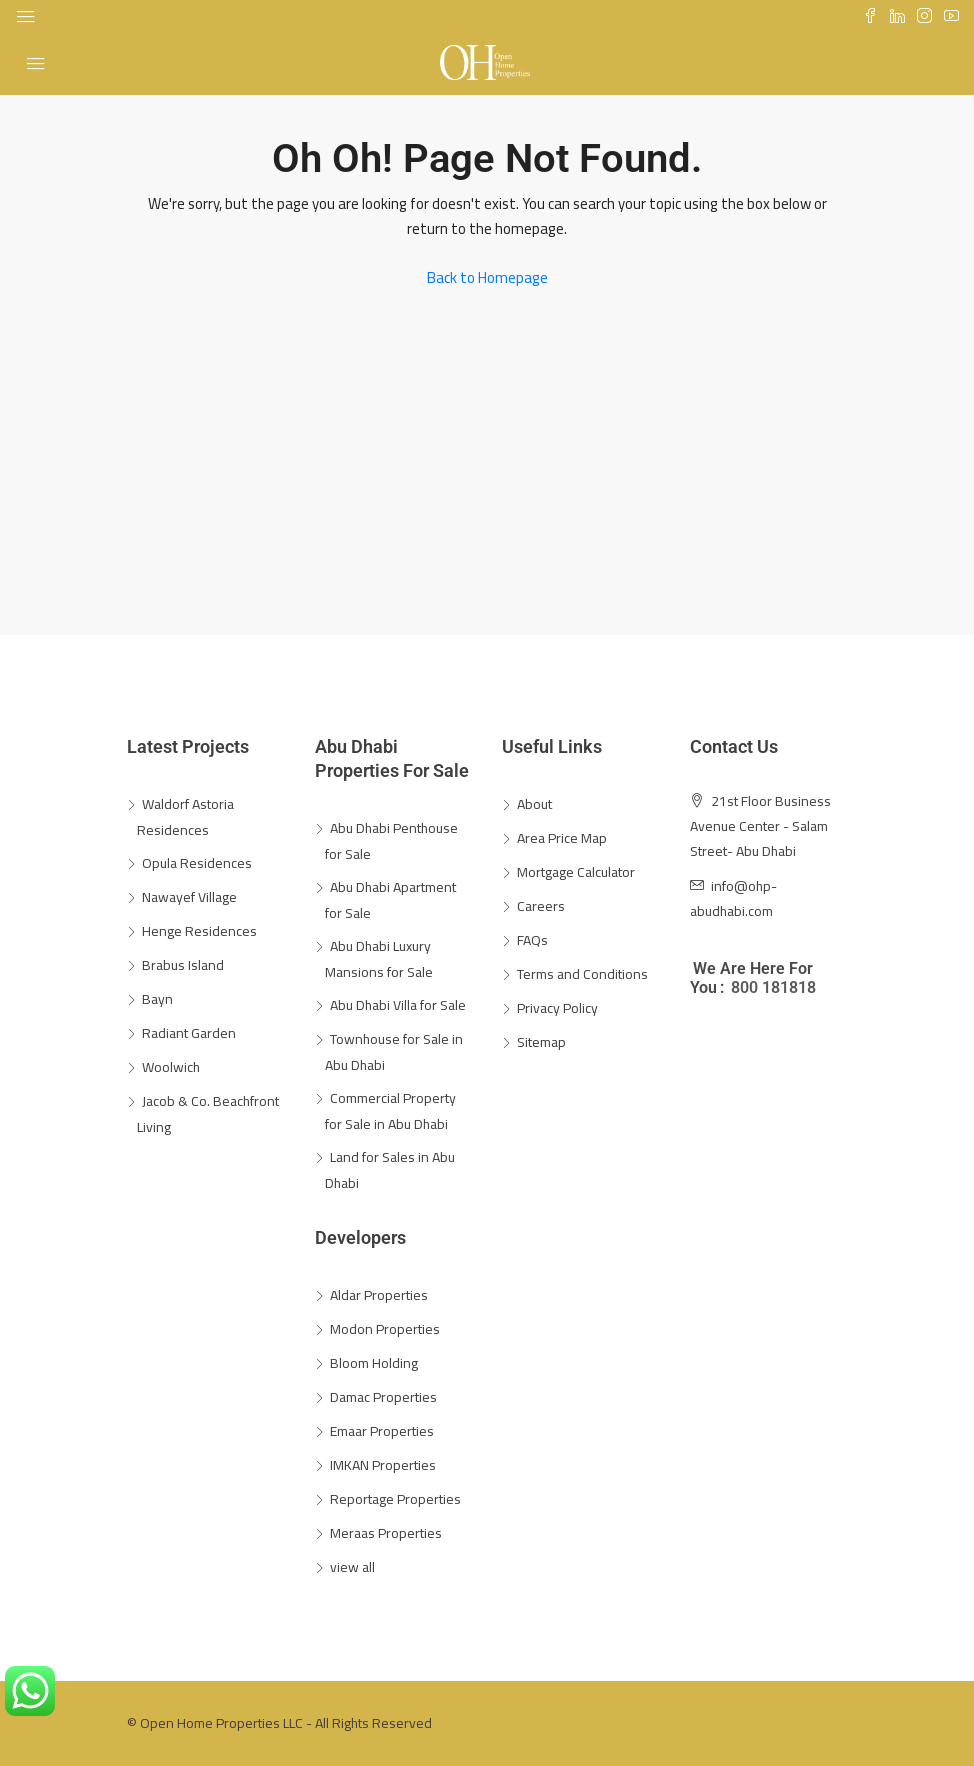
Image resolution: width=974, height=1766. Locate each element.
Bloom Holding (374, 1363)
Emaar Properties (382, 1431)
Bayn (157, 999)
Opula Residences (197, 863)
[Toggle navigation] (26, 17)
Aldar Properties (379, 1295)
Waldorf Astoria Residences (185, 817)
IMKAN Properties (383, 1465)
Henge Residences (199, 931)
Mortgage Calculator (576, 872)
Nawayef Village (189, 897)
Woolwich (171, 1067)
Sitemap (541, 1042)
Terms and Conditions (582, 974)
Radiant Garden (189, 1033)
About (534, 804)
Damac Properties (383, 1397)
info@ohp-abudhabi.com (733, 898)
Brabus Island (183, 965)
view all (352, 1567)
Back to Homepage (487, 277)
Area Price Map (562, 838)
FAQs (532, 940)
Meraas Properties (386, 1533)
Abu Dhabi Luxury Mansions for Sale (379, 959)
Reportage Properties (395, 1499)
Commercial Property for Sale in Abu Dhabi (390, 1111)
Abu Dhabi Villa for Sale (398, 1005)
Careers (541, 906)
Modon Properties (385, 1329)
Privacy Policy (557, 1008)
